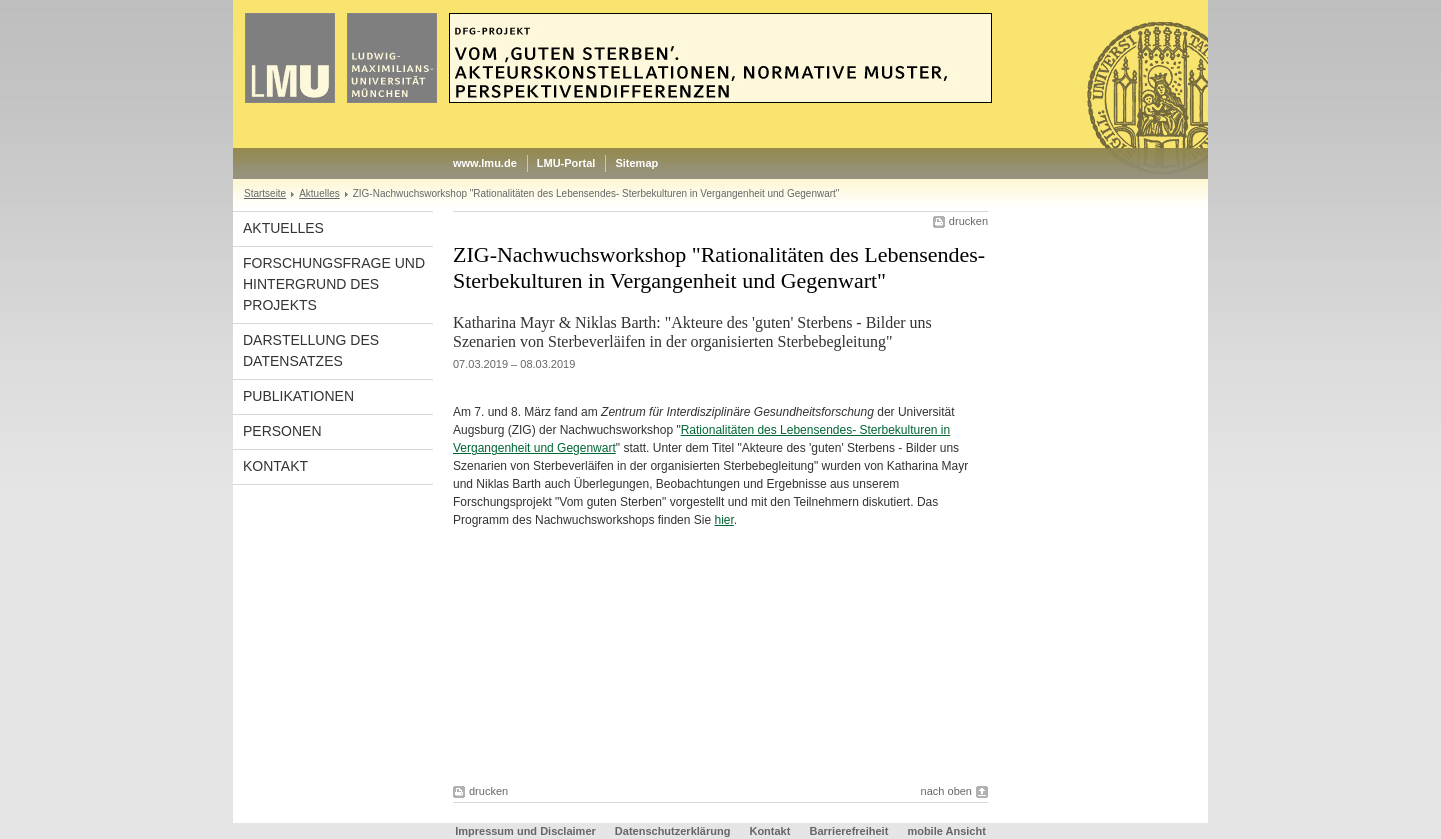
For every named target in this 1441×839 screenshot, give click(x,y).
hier (723, 520)
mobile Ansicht (946, 831)
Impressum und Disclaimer (525, 831)
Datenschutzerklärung (673, 831)
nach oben (946, 791)
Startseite (265, 193)
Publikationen (298, 396)
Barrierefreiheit (850, 831)
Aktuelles (319, 193)
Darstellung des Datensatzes (311, 350)
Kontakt (275, 466)
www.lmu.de (485, 163)
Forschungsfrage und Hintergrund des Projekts (334, 284)
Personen (282, 431)
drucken (968, 221)
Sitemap (636, 163)
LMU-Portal (566, 163)
